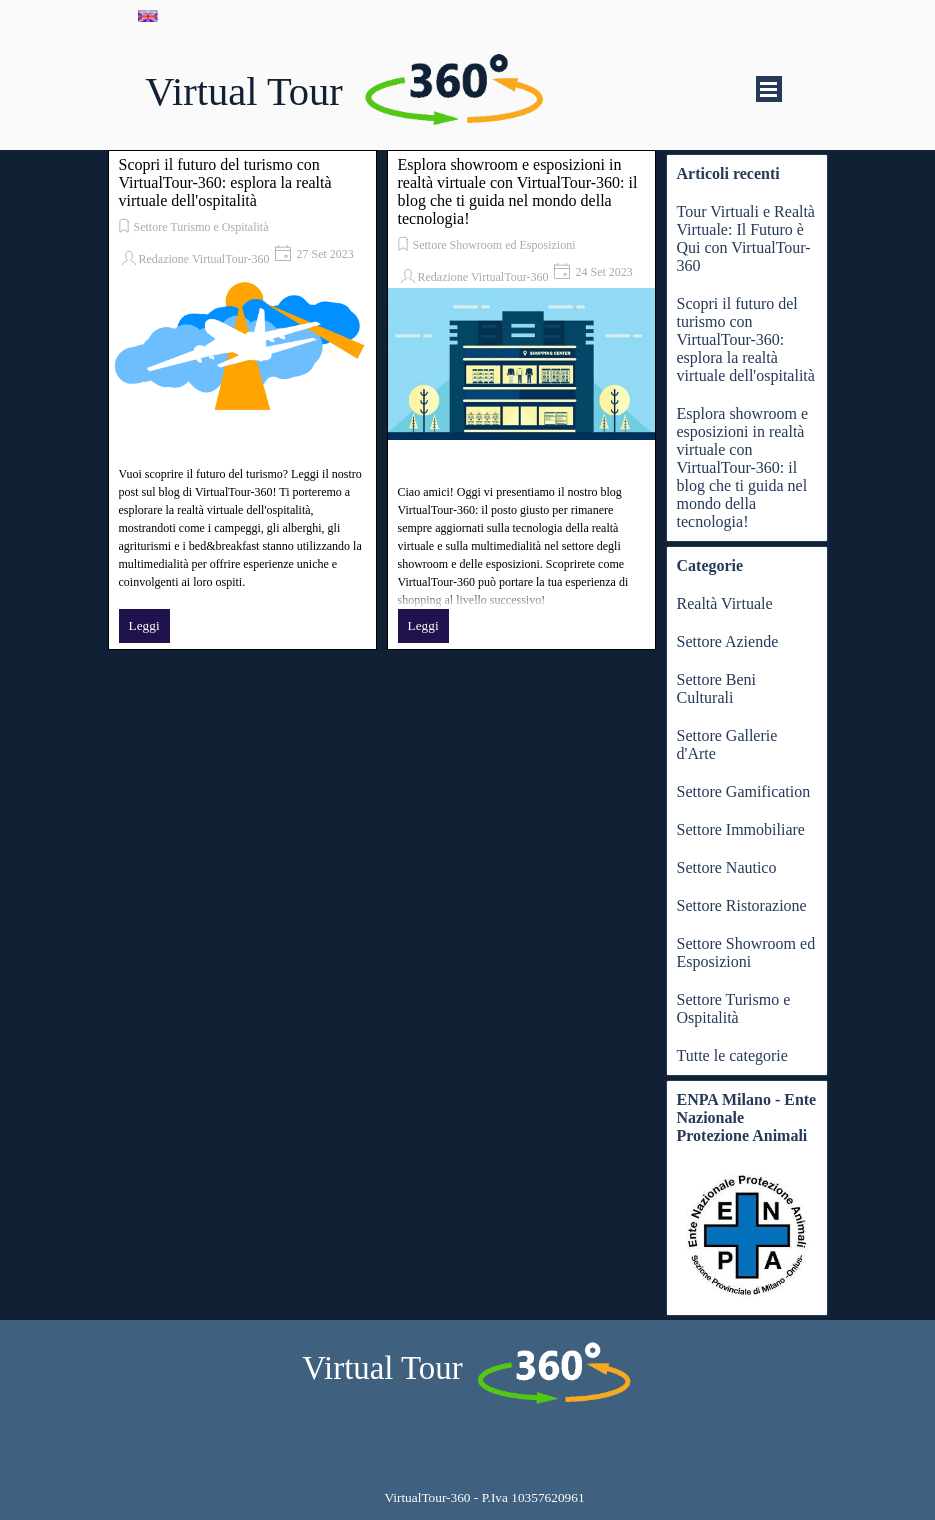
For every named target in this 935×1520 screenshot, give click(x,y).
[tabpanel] (485, 1497)
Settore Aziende (728, 641)
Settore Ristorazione (742, 905)
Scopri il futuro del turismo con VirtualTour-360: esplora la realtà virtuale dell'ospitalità (225, 182)
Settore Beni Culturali (717, 688)
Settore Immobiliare (741, 829)
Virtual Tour (244, 91)
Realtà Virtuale (725, 603)
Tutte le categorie (732, 1055)
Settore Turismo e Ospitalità (201, 227)
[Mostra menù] (769, 89)
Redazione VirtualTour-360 (204, 259)
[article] (242, 400)
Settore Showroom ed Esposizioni (494, 245)
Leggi (144, 625)
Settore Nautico (727, 867)
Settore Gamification (744, 791)
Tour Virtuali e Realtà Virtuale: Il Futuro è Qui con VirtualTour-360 (746, 238)
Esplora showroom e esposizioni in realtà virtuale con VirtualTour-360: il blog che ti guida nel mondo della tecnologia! (518, 191)
